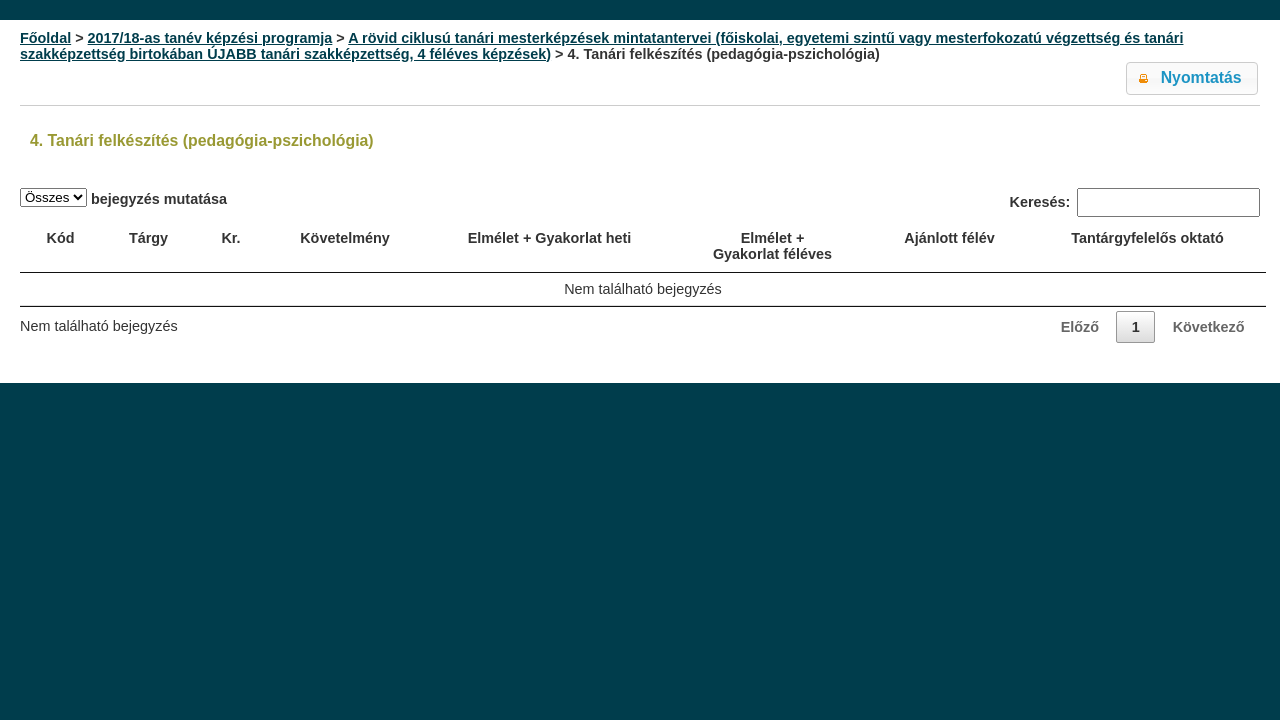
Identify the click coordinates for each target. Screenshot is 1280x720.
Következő (1209, 327)
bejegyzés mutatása (123, 197)
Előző (1080, 327)
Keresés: (1135, 202)
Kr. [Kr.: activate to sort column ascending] (230, 238)
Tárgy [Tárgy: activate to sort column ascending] (148, 238)
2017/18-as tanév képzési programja (210, 38)
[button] (1192, 78)
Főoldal (45, 38)
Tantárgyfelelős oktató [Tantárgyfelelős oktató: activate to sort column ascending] (1147, 238)
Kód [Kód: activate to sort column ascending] (61, 238)
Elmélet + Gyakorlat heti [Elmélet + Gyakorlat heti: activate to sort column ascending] (550, 238)
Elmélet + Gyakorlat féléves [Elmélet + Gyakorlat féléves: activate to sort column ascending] (772, 246)
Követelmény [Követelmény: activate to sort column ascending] (345, 238)
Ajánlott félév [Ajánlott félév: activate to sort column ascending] (949, 238)
